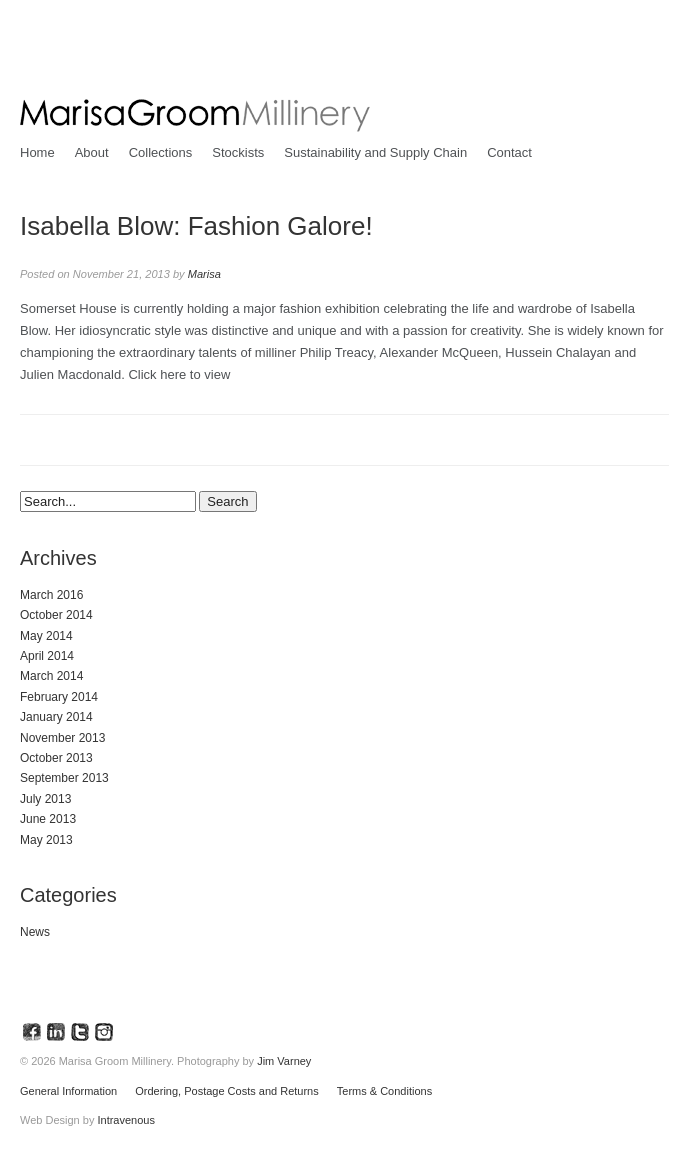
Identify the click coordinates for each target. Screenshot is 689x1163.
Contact (509, 152)
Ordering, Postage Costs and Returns (226, 1091)
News (35, 932)
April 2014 (47, 656)
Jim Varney (284, 1061)
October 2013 (56, 758)
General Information (68, 1091)
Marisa (204, 274)
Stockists (238, 152)
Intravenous (125, 1120)
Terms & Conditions (384, 1091)
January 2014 (56, 717)
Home (37, 152)
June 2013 (48, 819)
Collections (161, 152)
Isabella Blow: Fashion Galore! (196, 226)
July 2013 (45, 799)
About (92, 152)
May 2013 (46, 840)
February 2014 (59, 697)
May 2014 (46, 636)
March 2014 (51, 676)
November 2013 (62, 738)
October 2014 (56, 615)
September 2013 (64, 778)
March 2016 (51, 595)
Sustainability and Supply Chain (375, 152)
